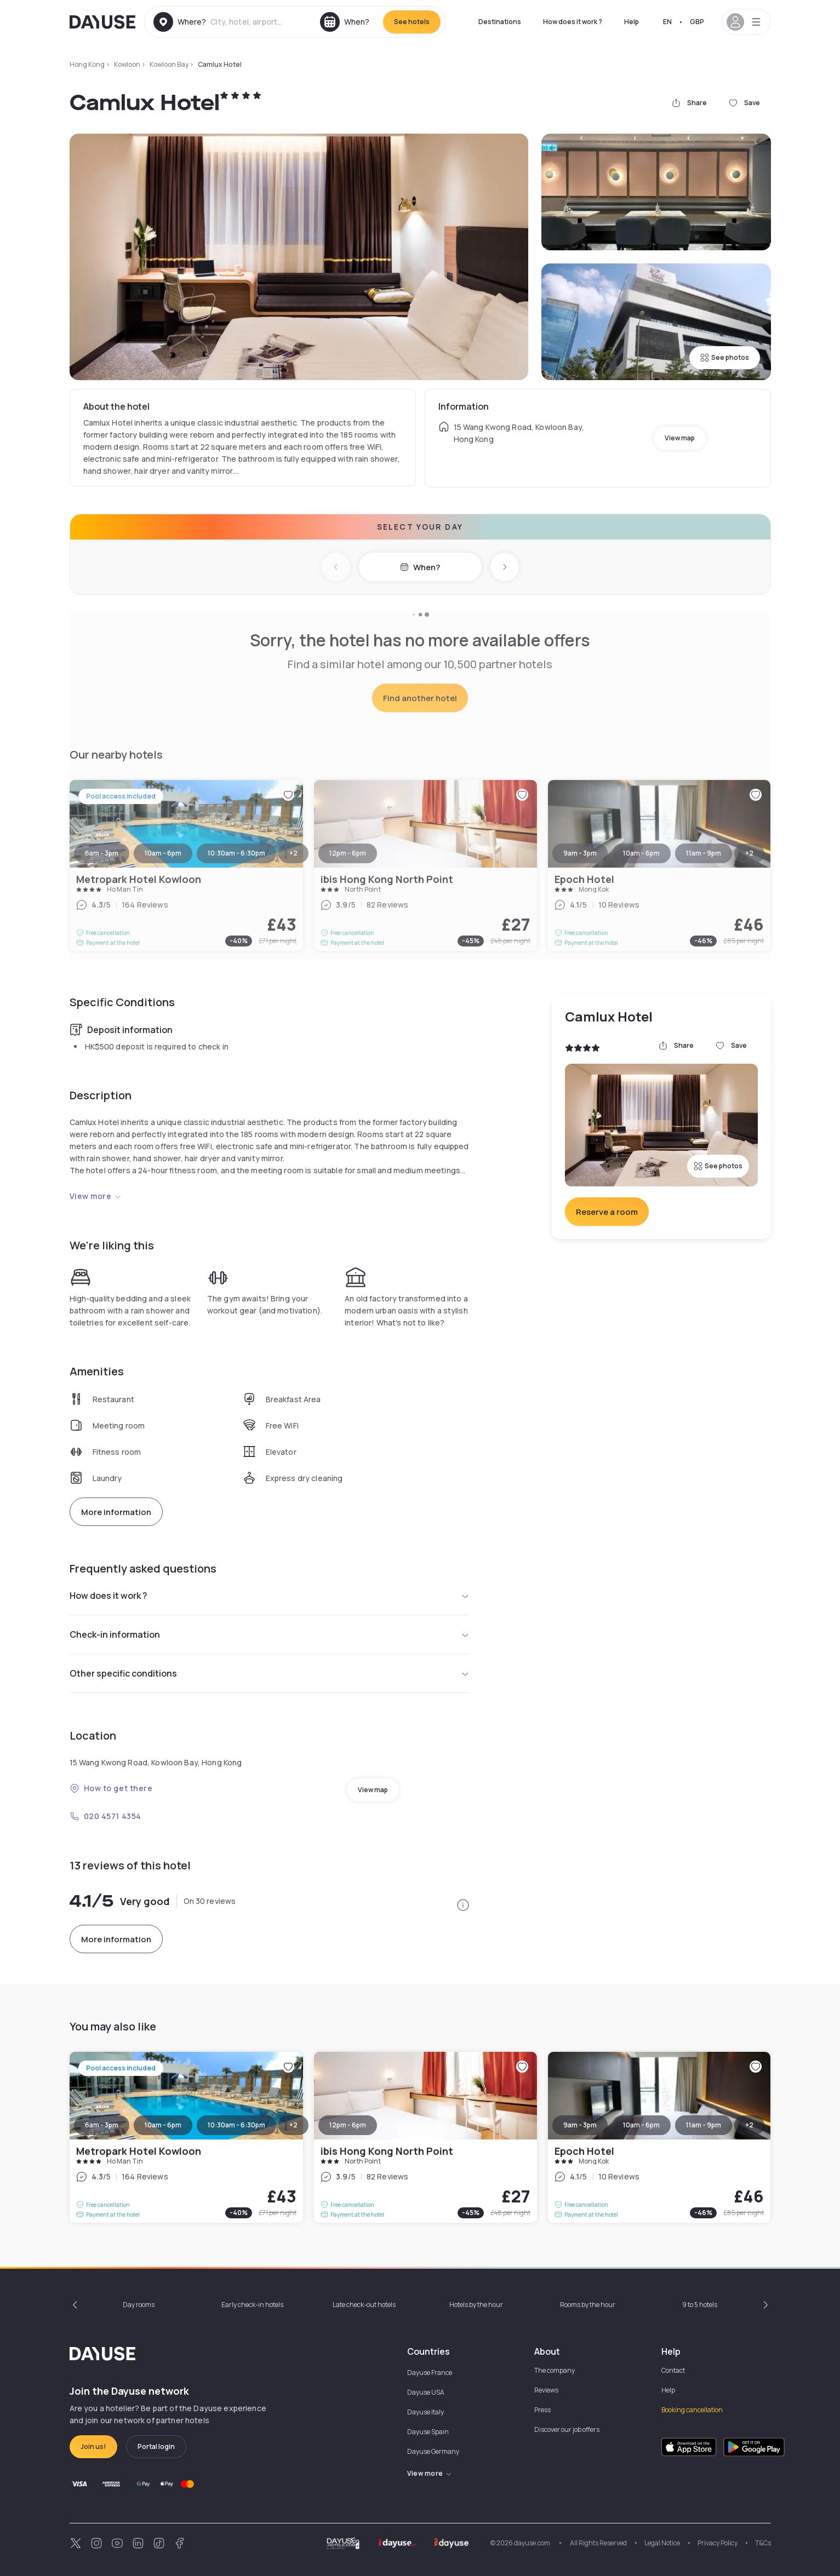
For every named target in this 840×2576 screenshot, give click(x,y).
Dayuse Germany (433, 2451)
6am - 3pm (101, 2125)
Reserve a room (607, 1212)
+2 (293, 2125)
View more (96, 1196)
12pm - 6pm (347, 2125)
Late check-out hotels (364, 2304)
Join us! (93, 2446)
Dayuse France (429, 2372)
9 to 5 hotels (699, 2304)
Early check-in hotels (252, 2304)
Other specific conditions (270, 1673)
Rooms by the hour (587, 2304)
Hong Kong (87, 64)
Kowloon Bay (169, 64)
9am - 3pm (580, 2125)
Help (631, 21)
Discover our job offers (566, 2429)
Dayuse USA (425, 2392)
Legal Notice (662, 2543)
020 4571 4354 (105, 1816)
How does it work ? (572, 21)
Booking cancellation (692, 2409)
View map (680, 438)
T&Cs (763, 2543)
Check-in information (270, 1634)
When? (420, 567)
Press (542, 2409)
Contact (673, 2370)
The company (554, 2370)
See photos (724, 357)
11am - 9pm (703, 2125)
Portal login (156, 2446)
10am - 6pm (163, 2125)
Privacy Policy (718, 2543)
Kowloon (127, 64)
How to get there (111, 1788)
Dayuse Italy (425, 2412)
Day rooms (139, 2304)
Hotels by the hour (476, 2304)
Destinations (499, 21)
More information (116, 1512)
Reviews (546, 2390)
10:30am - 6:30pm (236, 2125)
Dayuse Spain (428, 2431)
